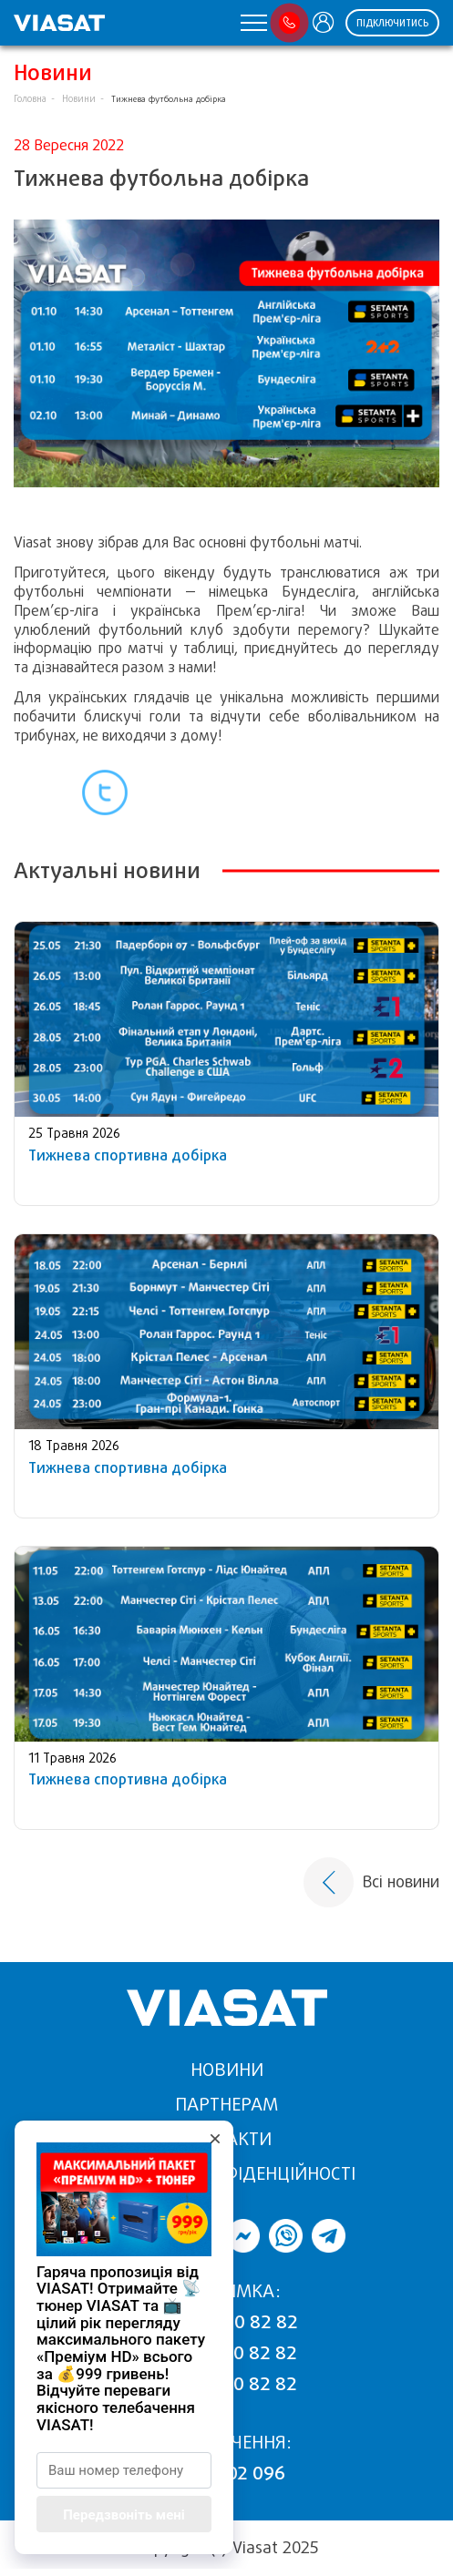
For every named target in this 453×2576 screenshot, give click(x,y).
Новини (79, 99)
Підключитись (392, 23)
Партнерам (226, 2104)
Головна (30, 99)
